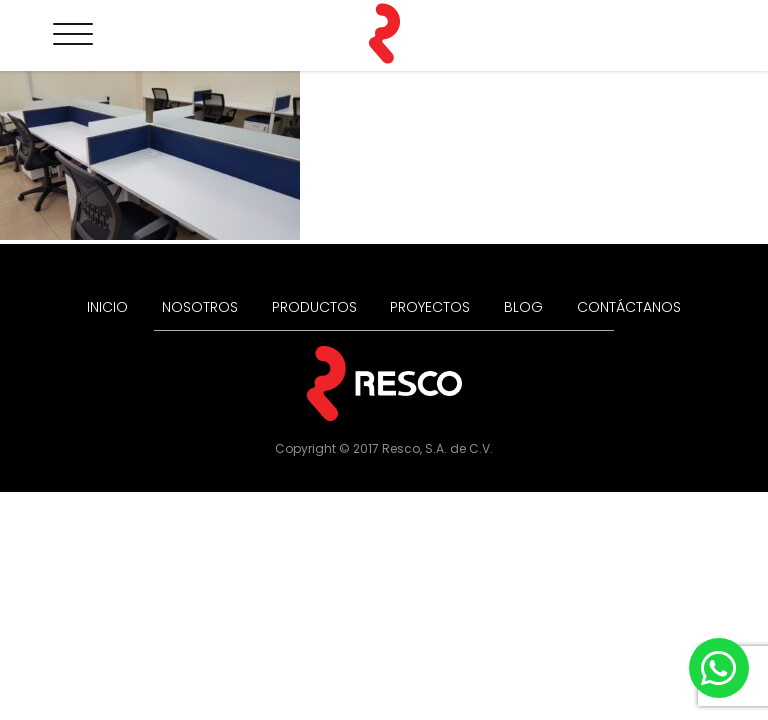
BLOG (523, 307)
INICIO (107, 307)
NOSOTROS (200, 307)
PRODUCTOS (314, 307)
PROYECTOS (430, 307)
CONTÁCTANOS (629, 307)
